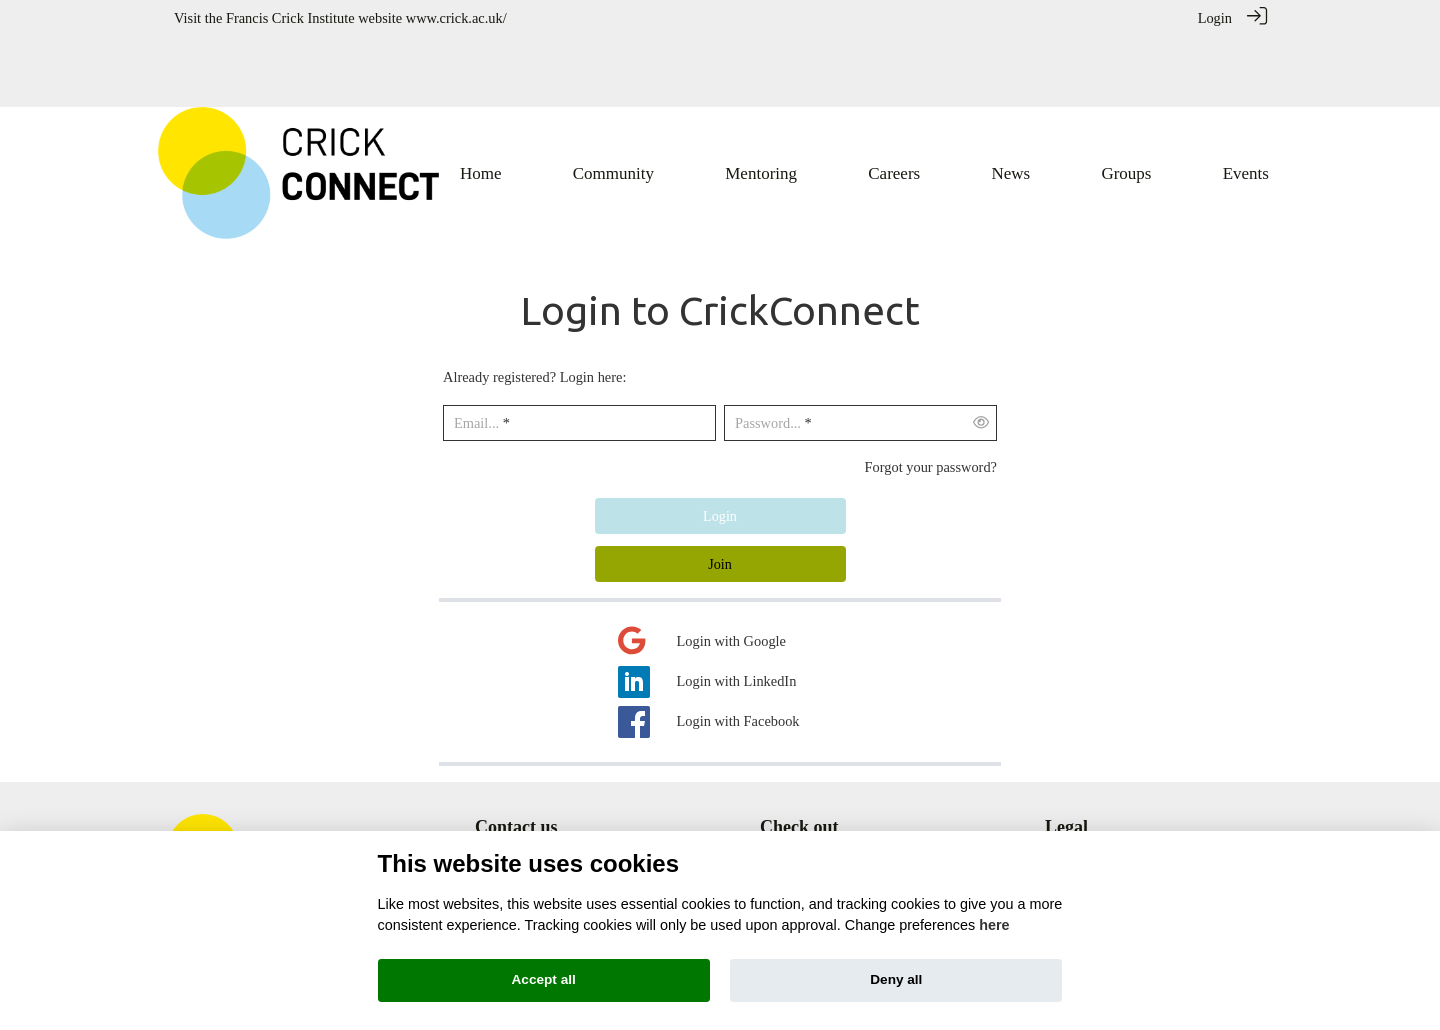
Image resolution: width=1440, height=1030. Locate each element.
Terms (1063, 797)
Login (1215, 18)
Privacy (1067, 818)
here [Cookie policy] (994, 925)
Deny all (896, 979)
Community (794, 797)
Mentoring (790, 818)
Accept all (544, 979)
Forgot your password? (931, 396)
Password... (768, 353)
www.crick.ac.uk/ (456, 18)
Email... (476, 353)
